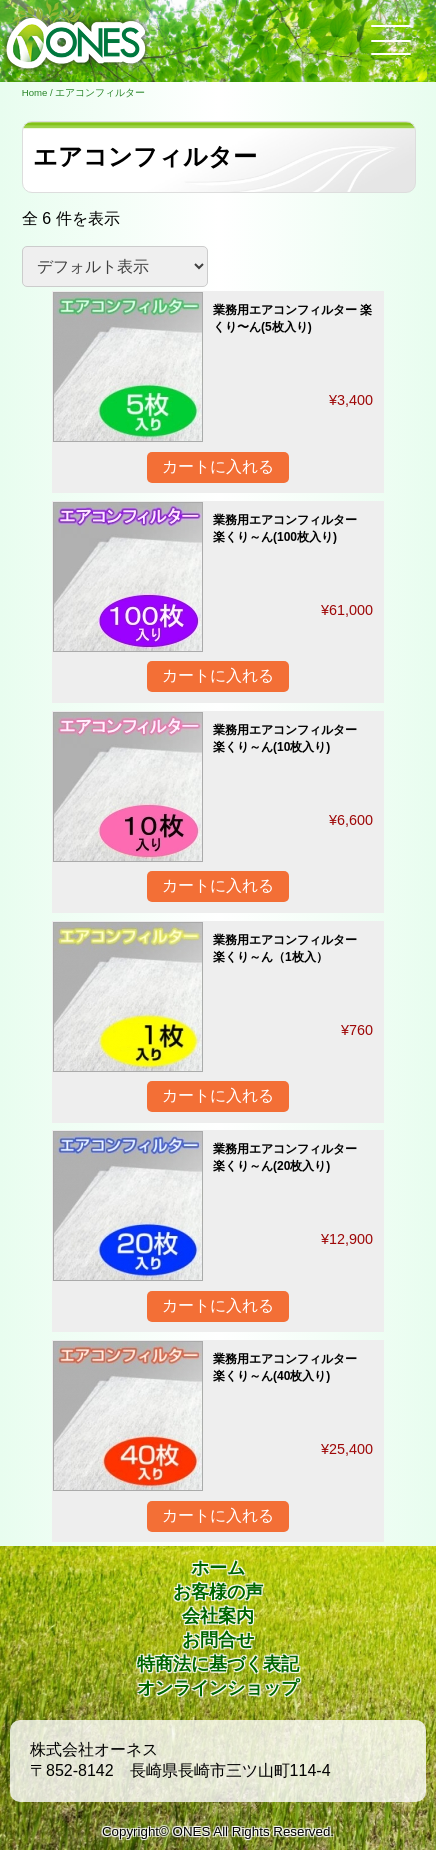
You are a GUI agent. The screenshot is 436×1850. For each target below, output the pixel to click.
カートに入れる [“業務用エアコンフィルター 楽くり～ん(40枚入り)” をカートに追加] (218, 1515)
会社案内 (218, 1616)
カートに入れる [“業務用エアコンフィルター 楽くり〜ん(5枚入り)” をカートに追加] (218, 466)
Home (35, 92)
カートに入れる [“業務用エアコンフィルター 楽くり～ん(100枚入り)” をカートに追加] (218, 675)
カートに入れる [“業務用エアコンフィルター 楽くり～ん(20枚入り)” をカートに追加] (218, 1305)
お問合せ (218, 1640)
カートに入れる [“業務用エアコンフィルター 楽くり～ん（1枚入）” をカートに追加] (218, 1095)
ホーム (218, 1568)
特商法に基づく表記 (218, 1664)
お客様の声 (218, 1592)
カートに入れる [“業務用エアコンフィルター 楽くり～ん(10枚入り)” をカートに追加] (218, 885)
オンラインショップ (218, 1688)
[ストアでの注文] (115, 266)
